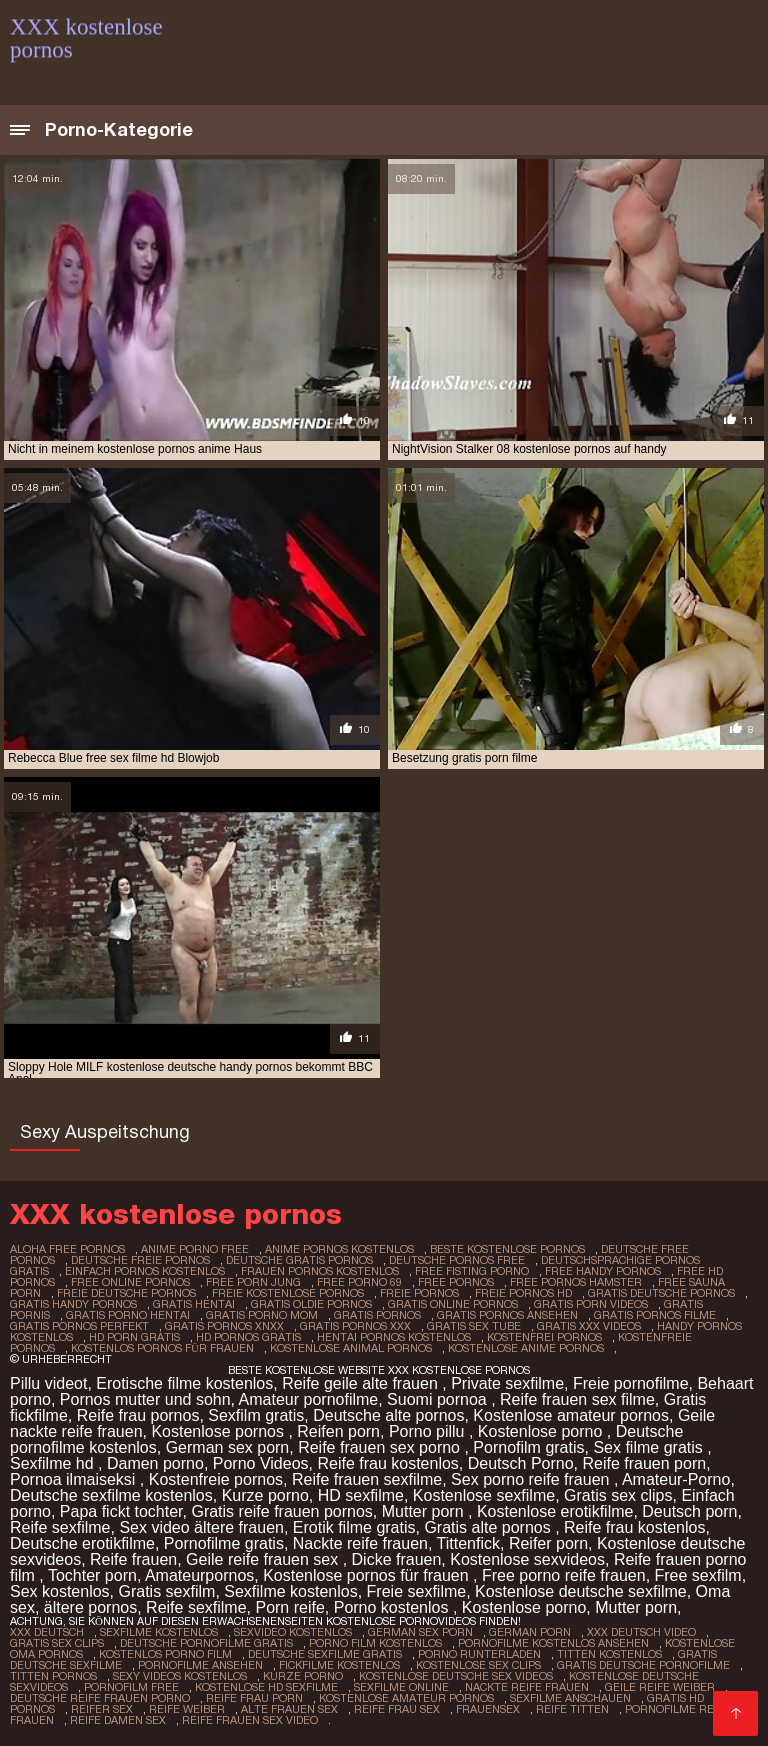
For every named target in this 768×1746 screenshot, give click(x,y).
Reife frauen (133, 1559)
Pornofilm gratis (528, 1447)
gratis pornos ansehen (507, 1315)
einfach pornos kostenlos (145, 1271)
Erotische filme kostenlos (184, 1383)
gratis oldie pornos (311, 1304)
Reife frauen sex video (250, 1720)
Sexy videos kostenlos (180, 1676)
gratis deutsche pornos (661, 1293)
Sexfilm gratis (256, 1415)
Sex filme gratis (650, 1447)
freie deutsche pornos (126, 1293)
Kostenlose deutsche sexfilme (581, 1591)
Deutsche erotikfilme (82, 1543)
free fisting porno (472, 1271)
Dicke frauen (397, 1559)
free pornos (456, 1282)
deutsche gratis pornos (299, 1260)
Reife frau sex (397, 1709)
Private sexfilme (507, 1383)
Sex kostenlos (60, 1591)
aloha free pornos (67, 1249)
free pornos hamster (576, 1282)
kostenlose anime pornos (526, 1348)
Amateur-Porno (676, 1479)
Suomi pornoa (439, 1399)
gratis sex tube (474, 1326)
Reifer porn (548, 1543)
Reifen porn (338, 1431)
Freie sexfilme (417, 1591)
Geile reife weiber (660, 1687)
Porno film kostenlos (375, 1643)
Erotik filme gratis (354, 1527)
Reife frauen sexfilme (367, 1479)
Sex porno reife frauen (532, 1479)
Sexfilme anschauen (570, 1698)
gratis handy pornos (73, 1304)
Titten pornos (53, 1676)
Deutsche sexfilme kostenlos (111, 1495)
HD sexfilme (361, 1495)
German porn (530, 1632)
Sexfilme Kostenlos (159, 1632)
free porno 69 (359, 1282)
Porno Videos (261, 1463)
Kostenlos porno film (165, 1654)
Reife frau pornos (138, 1415)
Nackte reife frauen (360, 1543)
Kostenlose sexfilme (484, 1495)
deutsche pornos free (457, 1260)
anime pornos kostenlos (339, 1249)
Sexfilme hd (54, 1463)
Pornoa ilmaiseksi (75, 1479)
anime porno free (195, 1249)
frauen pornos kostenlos (320, 1271)
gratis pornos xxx (355, 1326)
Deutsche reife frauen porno (100, 1698)
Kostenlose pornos (219, 1431)
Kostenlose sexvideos (527, 1559)
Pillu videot (48, 1383)
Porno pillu (429, 1431)
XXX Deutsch (47, 1632)
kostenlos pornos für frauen (162, 1348)
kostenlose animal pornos (351, 1348)
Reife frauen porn (644, 1463)
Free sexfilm (698, 1575)
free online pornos (130, 1282)
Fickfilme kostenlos (339, 1665)
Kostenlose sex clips (478, 1665)
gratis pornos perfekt (79, 1326)
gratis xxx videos (589, 1326)
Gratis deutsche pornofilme (643, 1665)
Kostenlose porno (542, 1431)
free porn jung (253, 1282)
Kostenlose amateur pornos (571, 1415)
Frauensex (488, 1709)
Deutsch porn (689, 1511)
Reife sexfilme (60, 1527)
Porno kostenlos (393, 1607)
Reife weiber (187, 1709)
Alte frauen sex (289, 1709)
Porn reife (289, 1607)
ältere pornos (90, 1607)
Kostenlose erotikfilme (555, 1511)
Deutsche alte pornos (388, 1415)
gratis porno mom (262, 1315)
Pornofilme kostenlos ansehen (553, 1643)
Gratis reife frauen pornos (281, 1511)
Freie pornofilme (631, 1383)
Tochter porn (92, 1575)
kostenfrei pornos (544, 1337)
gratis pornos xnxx (224, 1326)
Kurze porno (265, 1495)
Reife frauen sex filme (577, 1399)
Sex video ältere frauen (201, 1527)
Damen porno (155, 1463)
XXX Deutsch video (641, 1632)
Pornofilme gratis (224, 1543)
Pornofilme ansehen (200, 1665)
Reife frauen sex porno (381, 1447)
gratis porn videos (591, 1304)
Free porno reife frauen (564, 1575)
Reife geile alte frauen (362, 1383)
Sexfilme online (401, 1687)
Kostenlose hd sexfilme (266, 1687)
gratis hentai (194, 1304)
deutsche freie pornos (140, 1260)
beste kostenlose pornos (507, 1249)
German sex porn (228, 1447)
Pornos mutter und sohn (145, 1399)
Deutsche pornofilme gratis (206, 1643)
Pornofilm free (131, 1687)
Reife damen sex (118, 1720)
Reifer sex (102, 1709)
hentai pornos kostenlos (394, 1337)
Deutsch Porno (521, 1463)
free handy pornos (603, 1271)
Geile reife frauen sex (264, 1559)
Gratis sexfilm (167, 1591)
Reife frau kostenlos (387, 1463)
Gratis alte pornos (489, 1527)
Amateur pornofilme (309, 1399)
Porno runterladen (479, 1654)
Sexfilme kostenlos (290, 1591)
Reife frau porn (254, 1698)
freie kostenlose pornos (288, 1293)
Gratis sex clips (618, 1495)
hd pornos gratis (248, 1337)
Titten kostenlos (609, 1654)
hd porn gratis (134, 1337)
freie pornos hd (523, 1293)
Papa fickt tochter (121, 1511)
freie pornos (419, 1293)
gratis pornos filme (655, 1315)
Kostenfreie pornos (216, 1479)
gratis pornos (377, 1315)
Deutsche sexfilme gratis (325, 1654)
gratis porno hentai (128, 1315)
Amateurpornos (199, 1575)
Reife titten (572, 1709)
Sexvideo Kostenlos (293, 1632)
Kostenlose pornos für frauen (368, 1575)
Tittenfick (468, 1543)
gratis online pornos (453, 1304)
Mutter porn (425, 1511)
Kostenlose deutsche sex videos (456, 1676)
